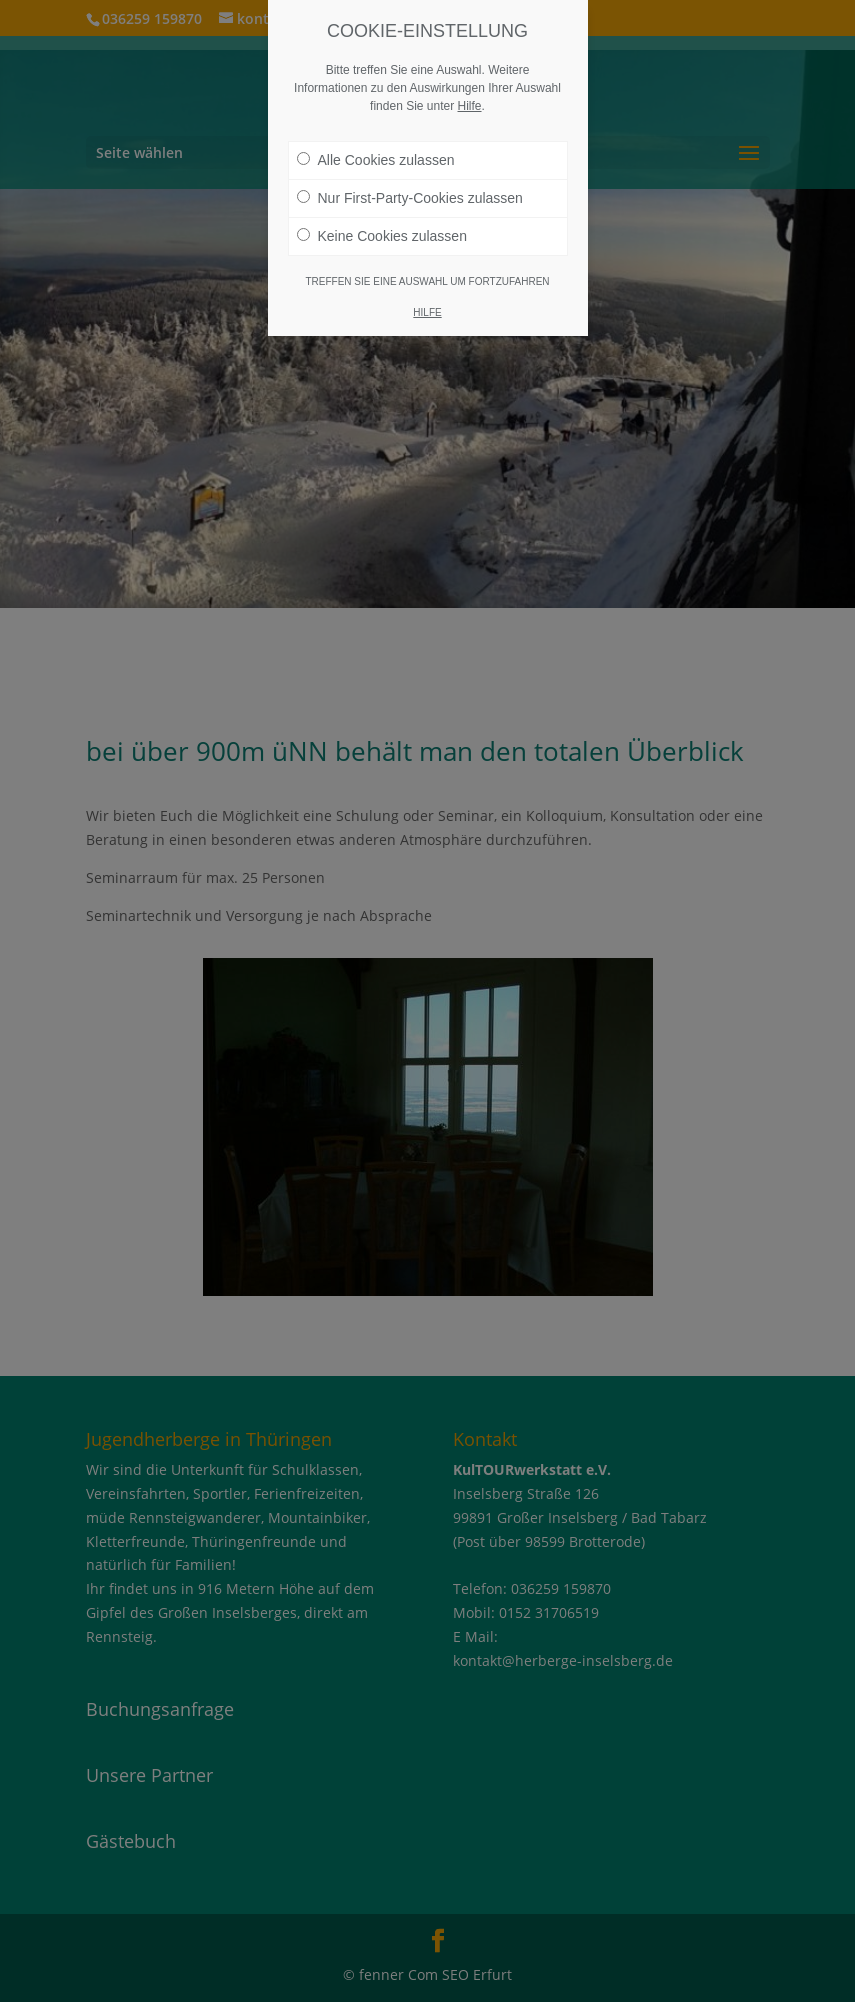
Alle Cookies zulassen (376, 160)
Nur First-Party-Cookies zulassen (410, 198)
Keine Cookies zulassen (382, 236)
